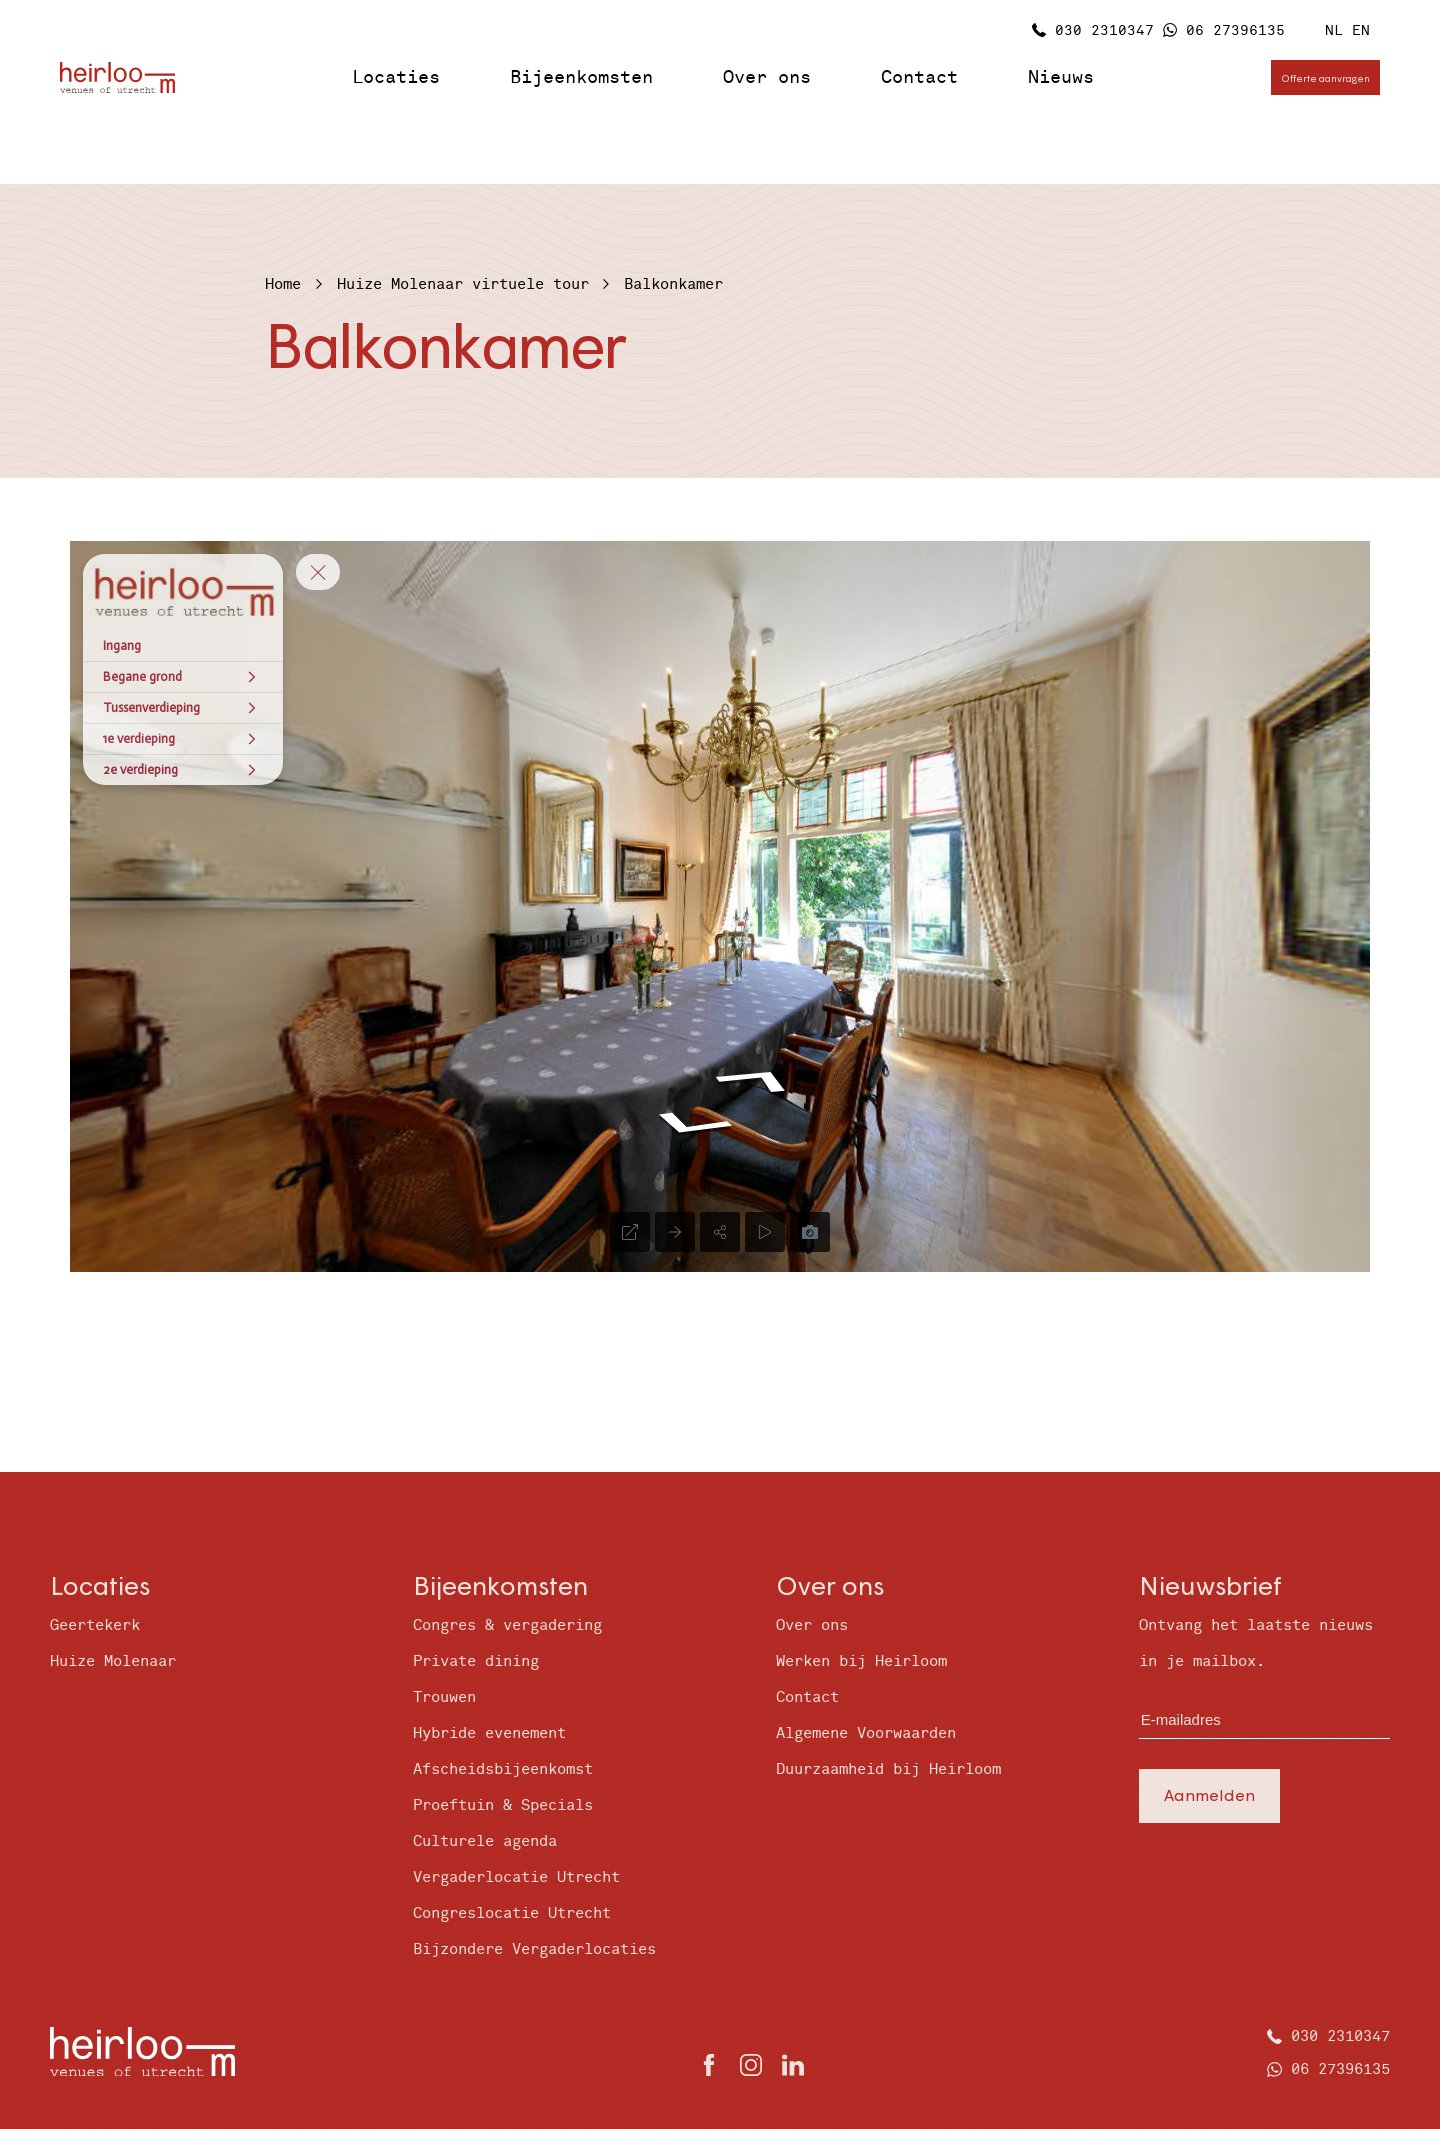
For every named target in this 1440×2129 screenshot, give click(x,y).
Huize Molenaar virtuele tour (463, 284)
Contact (919, 77)
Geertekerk (95, 1625)
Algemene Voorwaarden (866, 1733)
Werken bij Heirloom (861, 1661)
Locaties (396, 77)
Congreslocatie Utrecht (512, 1913)
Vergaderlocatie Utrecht (516, 1877)
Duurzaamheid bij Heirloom (888, 1769)
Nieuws (1061, 77)
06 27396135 (1235, 30)
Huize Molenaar (113, 1661)
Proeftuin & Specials (503, 1805)
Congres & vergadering (507, 1625)
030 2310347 (1104, 30)
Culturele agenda (485, 1841)
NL (1334, 30)
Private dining (476, 1661)
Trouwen (444, 1697)
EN (1361, 30)
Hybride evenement (489, 1733)
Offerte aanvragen (1325, 78)
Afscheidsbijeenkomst (503, 1769)
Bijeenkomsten (581, 77)
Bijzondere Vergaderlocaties (534, 1949)
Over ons (767, 77)
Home (283, 284)
